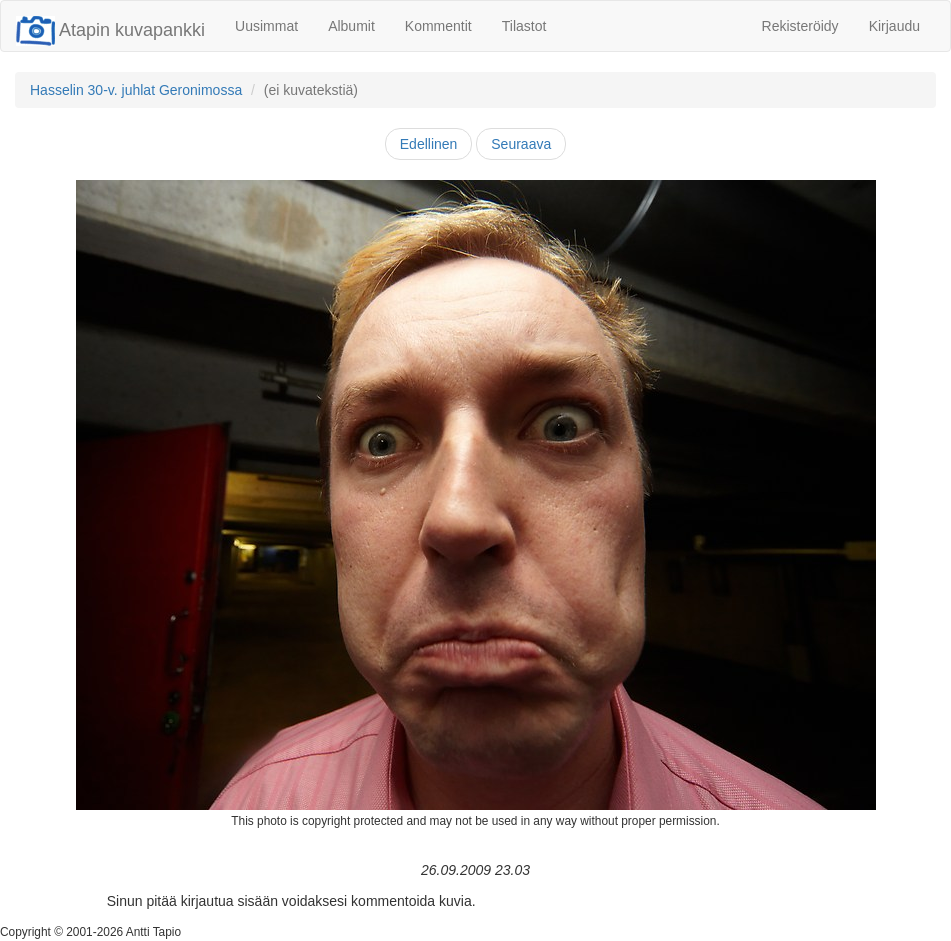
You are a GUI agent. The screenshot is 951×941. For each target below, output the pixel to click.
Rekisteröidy (800, 26)
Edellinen (429, 144)
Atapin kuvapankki (110, 30)
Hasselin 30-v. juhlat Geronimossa (136, 90)
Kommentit (438, 26)
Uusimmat (266, 26)
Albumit (351, 26)
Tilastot (524, 26)
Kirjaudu (894, 26)
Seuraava (521, 144)
